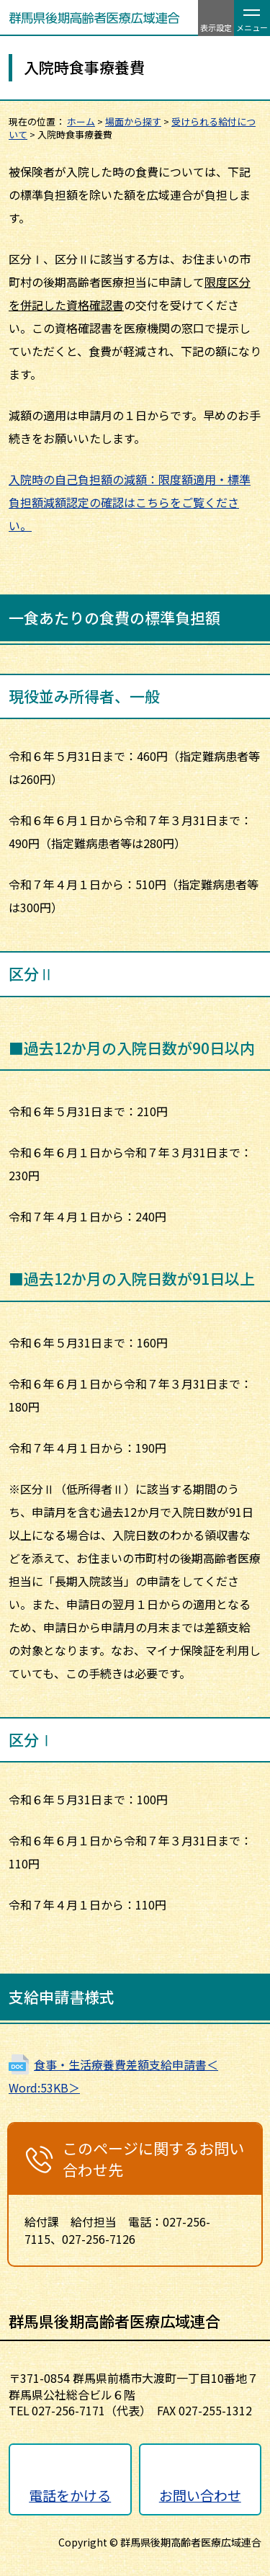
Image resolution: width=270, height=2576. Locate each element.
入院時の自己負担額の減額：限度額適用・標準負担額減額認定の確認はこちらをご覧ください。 (130, 502)
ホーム (81, 121)
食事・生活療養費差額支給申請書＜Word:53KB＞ (113, 2076)
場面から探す (133, 121)
